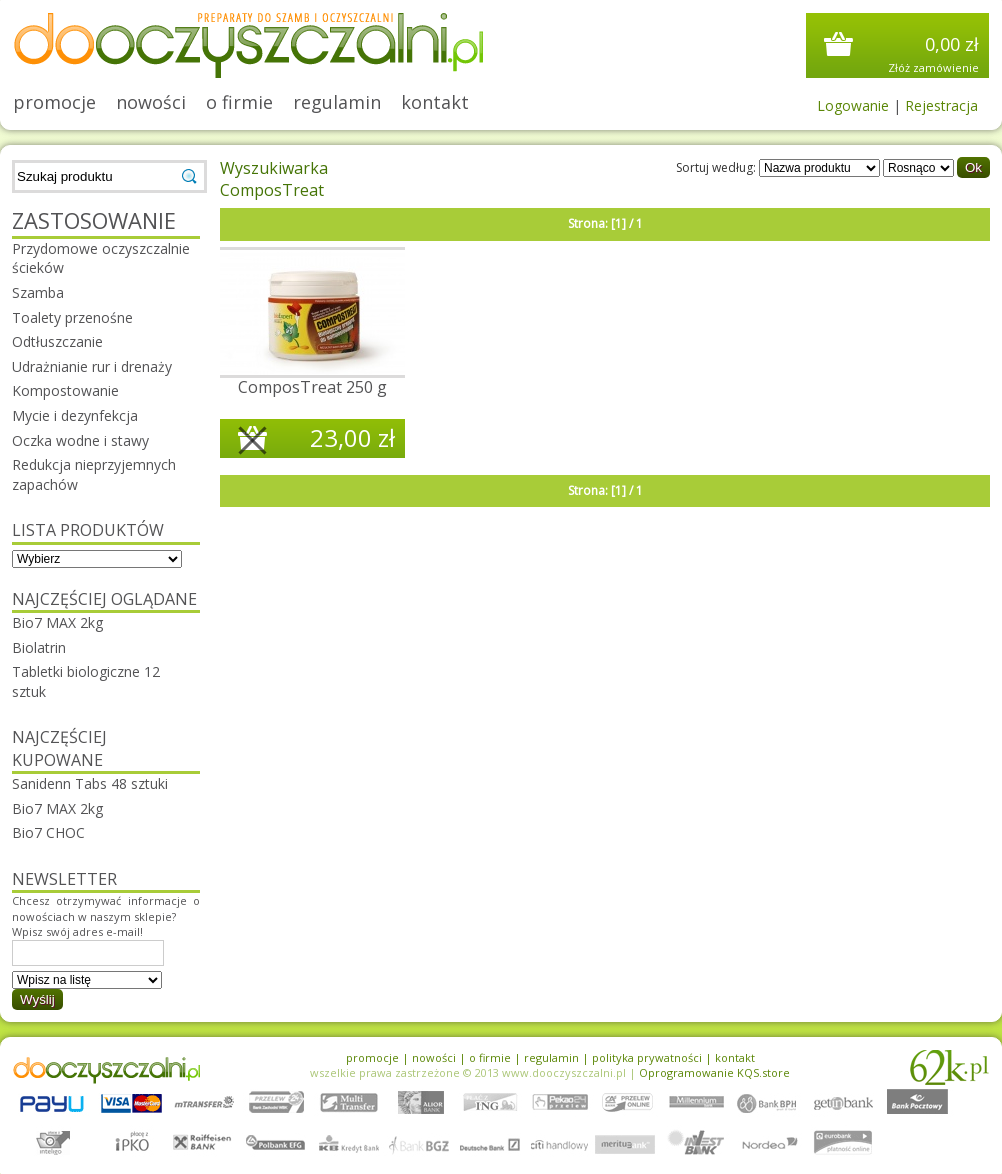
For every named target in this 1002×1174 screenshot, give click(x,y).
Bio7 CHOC (48, 832)
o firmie (239, 102)
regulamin (337, 102)
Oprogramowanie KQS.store (714, 1072)
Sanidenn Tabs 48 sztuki (90, 783)
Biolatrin (39, 647)
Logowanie (853, 105)
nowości (151, 102)
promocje (54, 102)
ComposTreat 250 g (312, 387)
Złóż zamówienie (933, 67)
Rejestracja (941, 105)
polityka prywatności (647, 1057)
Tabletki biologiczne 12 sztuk (86, 681)
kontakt (435, 102)
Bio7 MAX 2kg (57, 622)
